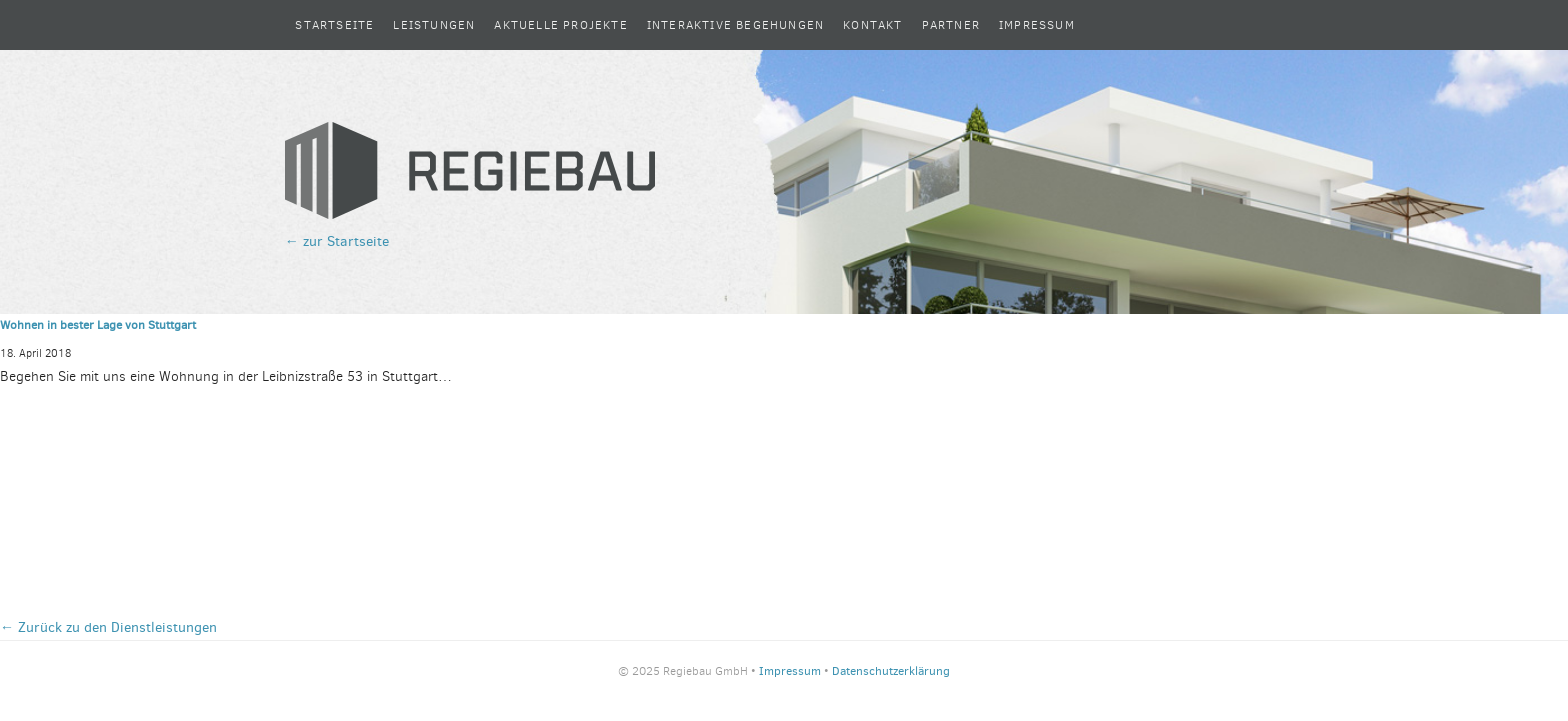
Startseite (334, 25)
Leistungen (434, 25)
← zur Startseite (337, 241)
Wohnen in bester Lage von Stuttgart (98, 325)
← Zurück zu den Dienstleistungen (108, 627)
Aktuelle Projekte (560, 25)
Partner (951, 25)
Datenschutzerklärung (891, 671)
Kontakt (872, 25)
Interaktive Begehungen (735, 25)
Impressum (1037, 25)
